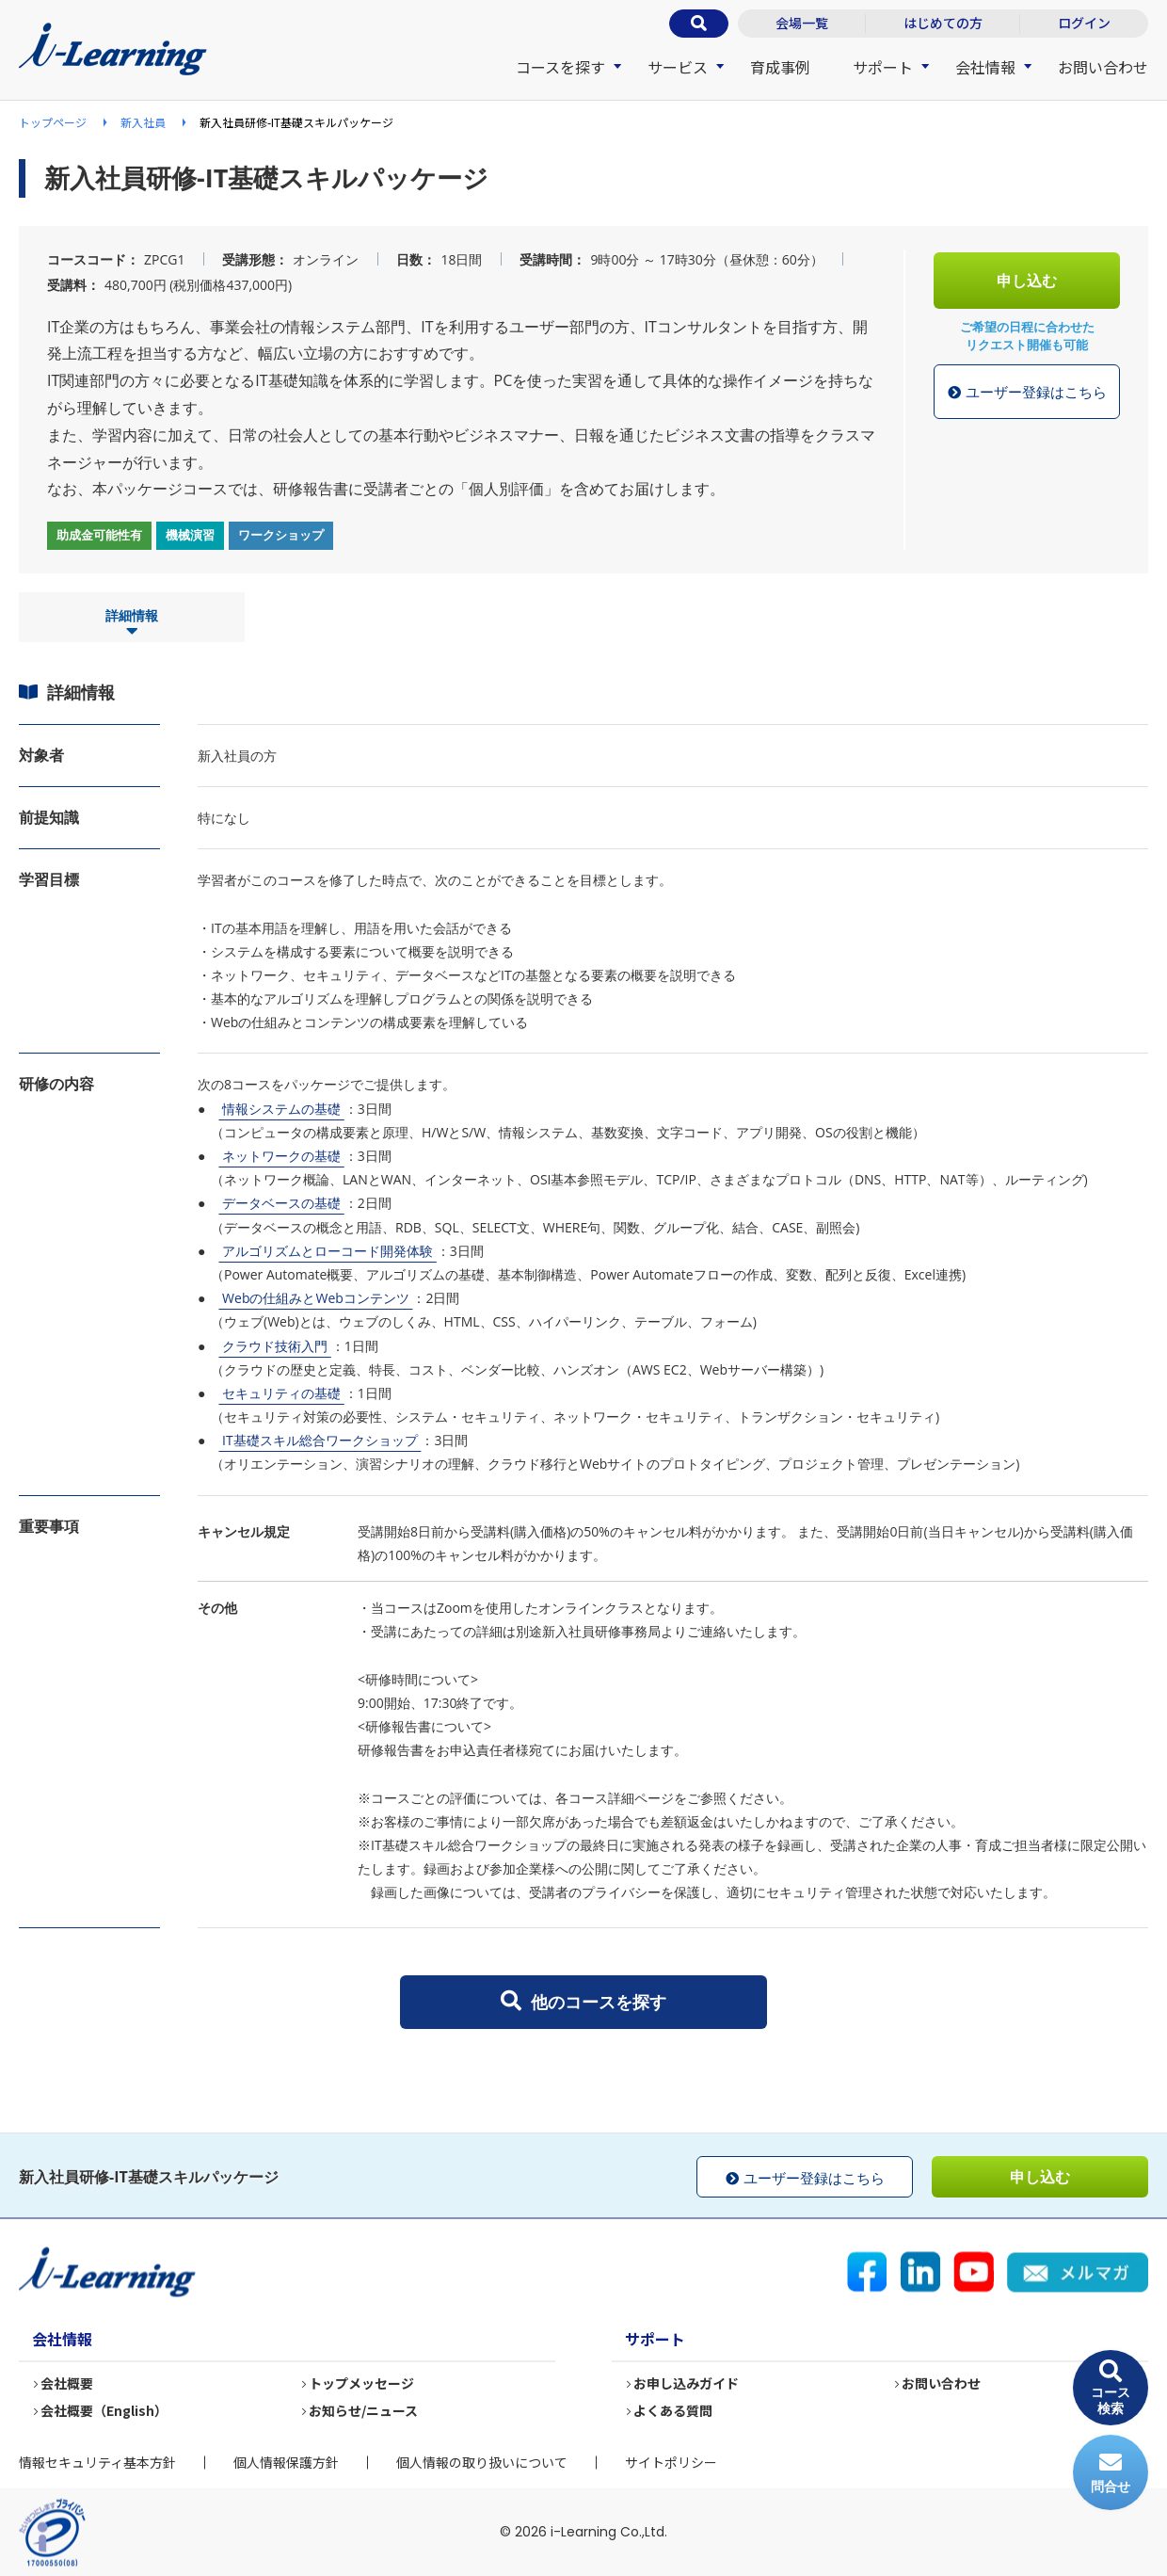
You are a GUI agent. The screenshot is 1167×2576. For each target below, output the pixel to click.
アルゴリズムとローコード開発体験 (327, 1251)
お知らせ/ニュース (364, 2411)
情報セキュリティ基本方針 (97, 2462)
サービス (677, 67)
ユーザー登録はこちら (1027, 392)
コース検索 (1110, 2388)
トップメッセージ (362, 2384)
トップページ (53, 122)
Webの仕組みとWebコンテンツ (315, 1298)
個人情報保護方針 (286, 2462)
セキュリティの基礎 (281, 1393)
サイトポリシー (671, 2462)
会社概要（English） (104, 2411)
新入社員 (143, 122)
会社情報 (985, 67)
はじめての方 (943, 22)
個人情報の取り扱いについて (482, 2462)
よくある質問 (673, 2411)
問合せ (1110, 2473)
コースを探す (560, 67)
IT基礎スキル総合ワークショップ (319, 1440)
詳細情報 (131, 623)
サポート (883, 67)
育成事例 (780, 67)
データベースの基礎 (281, 1203)
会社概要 (67, 2384)
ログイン (1084, 22)
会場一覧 (801, 22)
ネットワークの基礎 (281, 1156)
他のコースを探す (583, 2001)
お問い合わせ (1103, 67)
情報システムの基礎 (281, 1109)
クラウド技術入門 (274, 1346)
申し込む (1027, 280)
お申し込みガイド (687, 2384)
